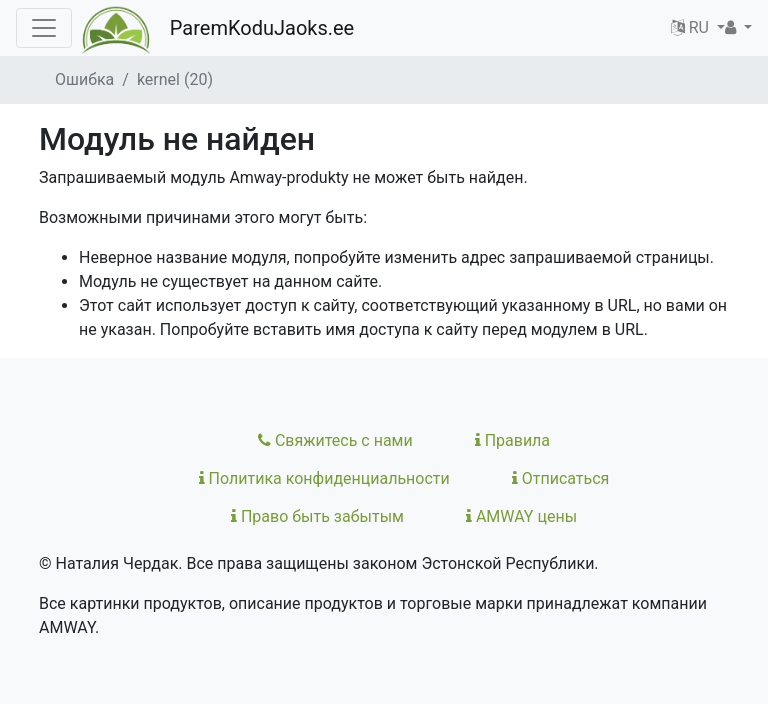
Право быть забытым (317, 516)
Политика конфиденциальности (324, 478)
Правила (512, 440)
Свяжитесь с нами (335, 440)
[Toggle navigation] (44, 28)
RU (692, 27)
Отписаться (561, 478)
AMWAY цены (521, 516)
